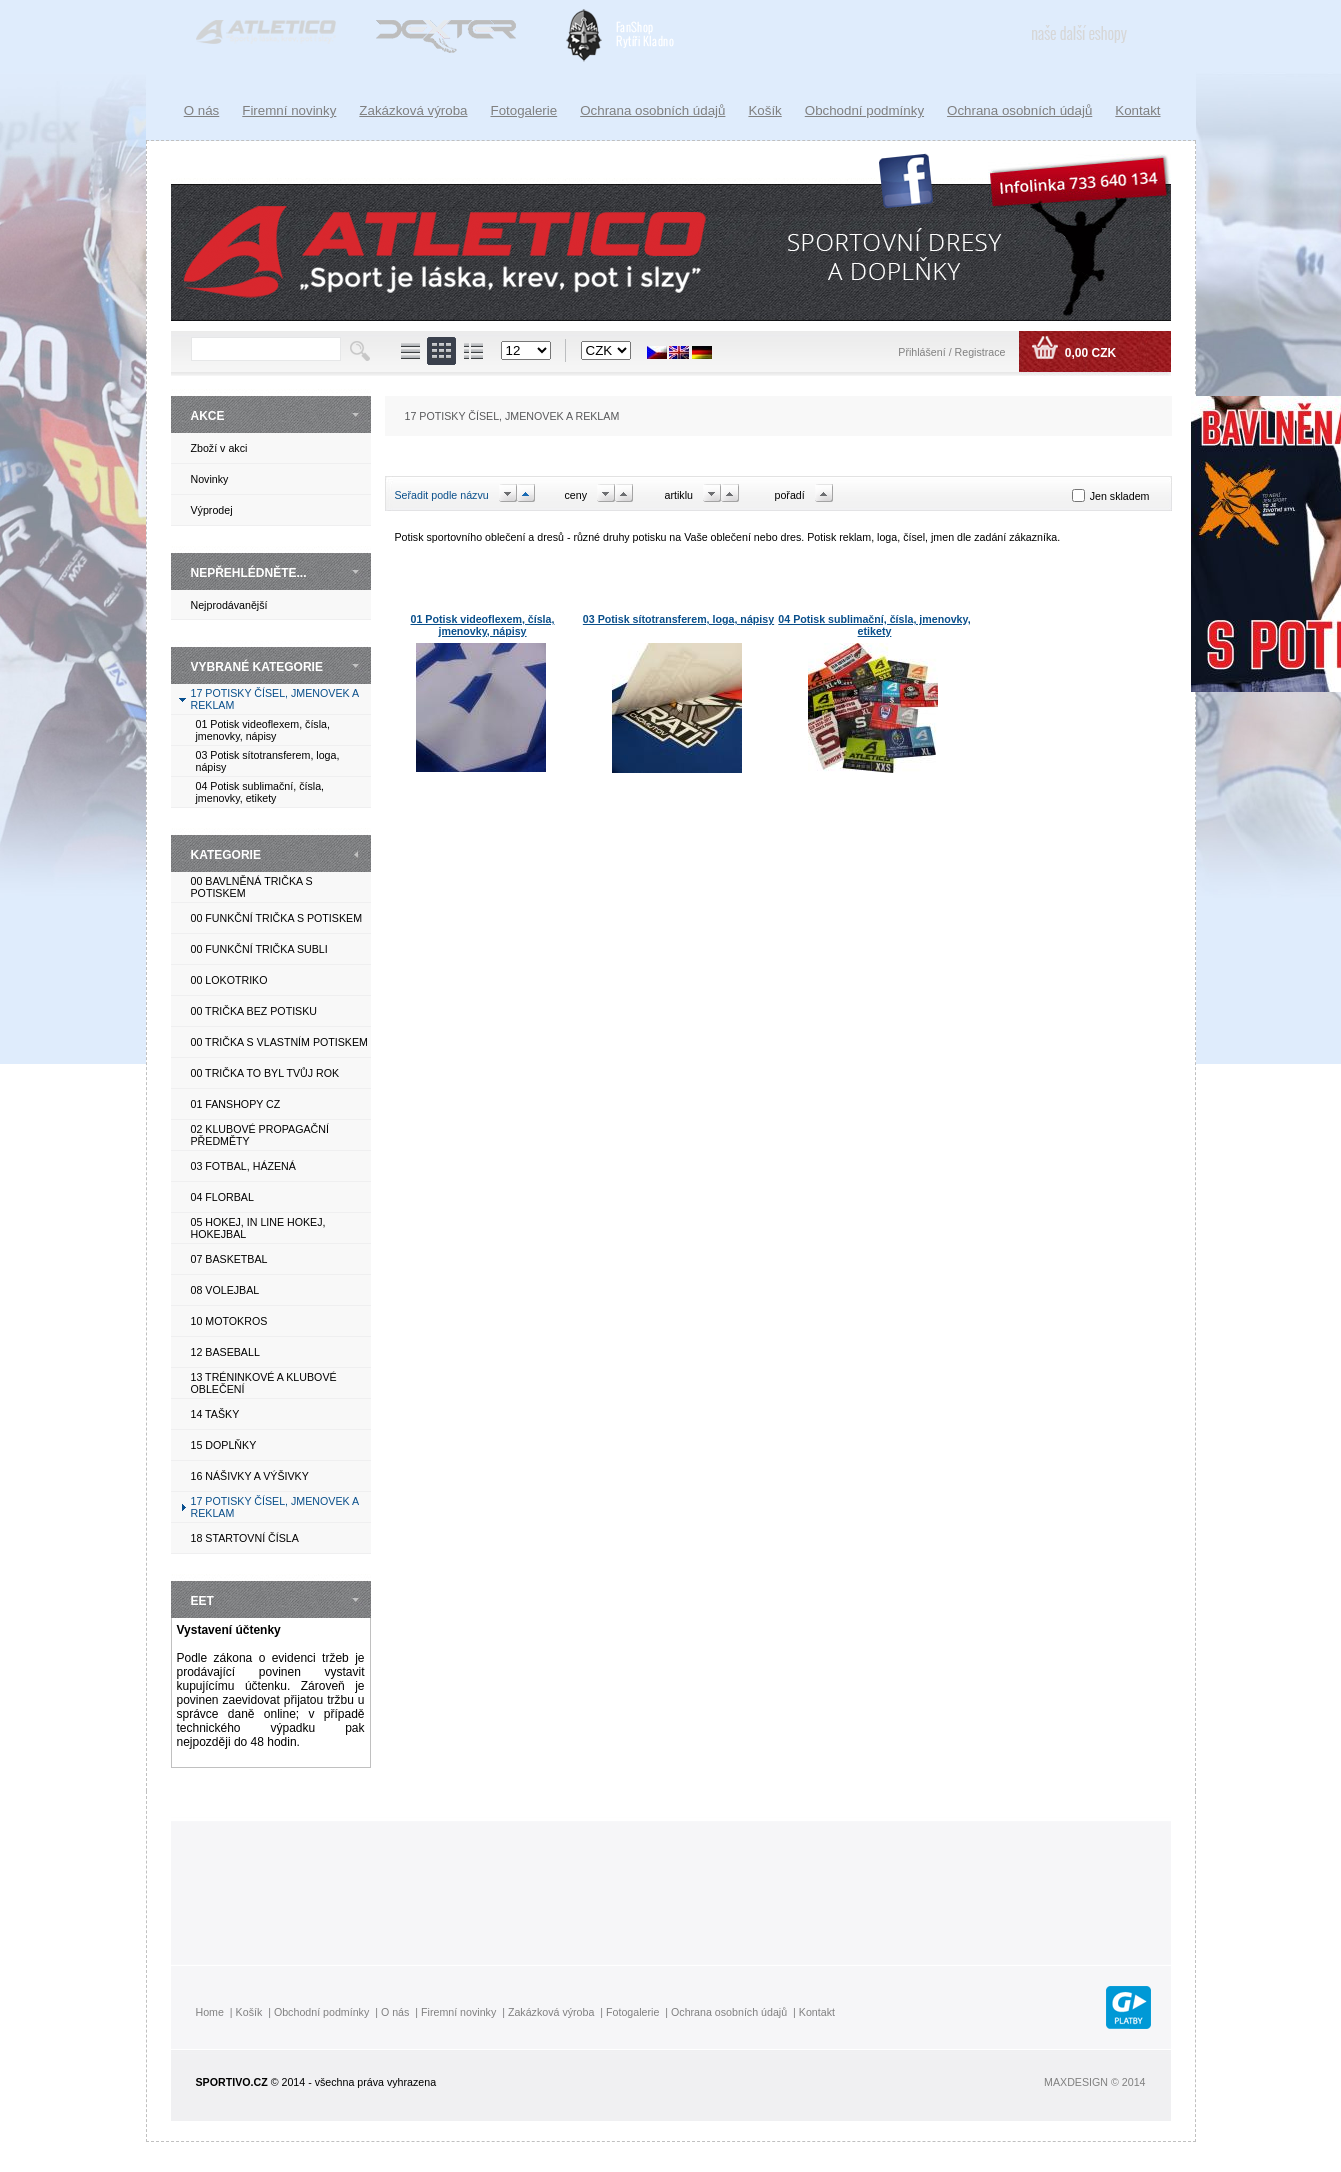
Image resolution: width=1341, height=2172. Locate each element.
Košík (764, 110)
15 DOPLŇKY (224, 1445)
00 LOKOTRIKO (229, 980)
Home (210, 2012)
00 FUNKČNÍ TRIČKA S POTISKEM (277, 918)
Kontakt (1137, 110)
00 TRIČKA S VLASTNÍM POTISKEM (279, 1042)
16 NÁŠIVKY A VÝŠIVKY (250, 1476)
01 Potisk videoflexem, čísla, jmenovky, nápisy (263, 730)
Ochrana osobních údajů (1019, 110)
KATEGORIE (226, 855)
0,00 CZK (1088, 353)
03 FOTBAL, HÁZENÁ (243, 1166)
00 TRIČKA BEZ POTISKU (254, 1011)
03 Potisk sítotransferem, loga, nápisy (678, 619)
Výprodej (212, 510)
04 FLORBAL (222, 1197)
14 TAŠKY (215, 1414)
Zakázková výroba (413, 110)
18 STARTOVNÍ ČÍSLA (245, 1538)
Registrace (980, 352)
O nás (202, 110)
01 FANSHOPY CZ (236, 1104)
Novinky (210, 479)
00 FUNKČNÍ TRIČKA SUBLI (259, 949)
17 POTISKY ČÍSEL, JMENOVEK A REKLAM (512, 416)
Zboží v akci (219, 448)
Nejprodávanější (229, 605)
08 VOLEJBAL (225, 1290)
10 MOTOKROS (229, 1321)
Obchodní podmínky (864, 110)
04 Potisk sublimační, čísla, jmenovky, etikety (260, 792)
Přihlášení (923, 352)
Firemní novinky (289, 110)
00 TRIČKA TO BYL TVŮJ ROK (265, 1073)
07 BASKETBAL (229, 1259)
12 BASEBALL (225, 1352)
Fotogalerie (524, 110)
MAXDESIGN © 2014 (1094, 2082)
